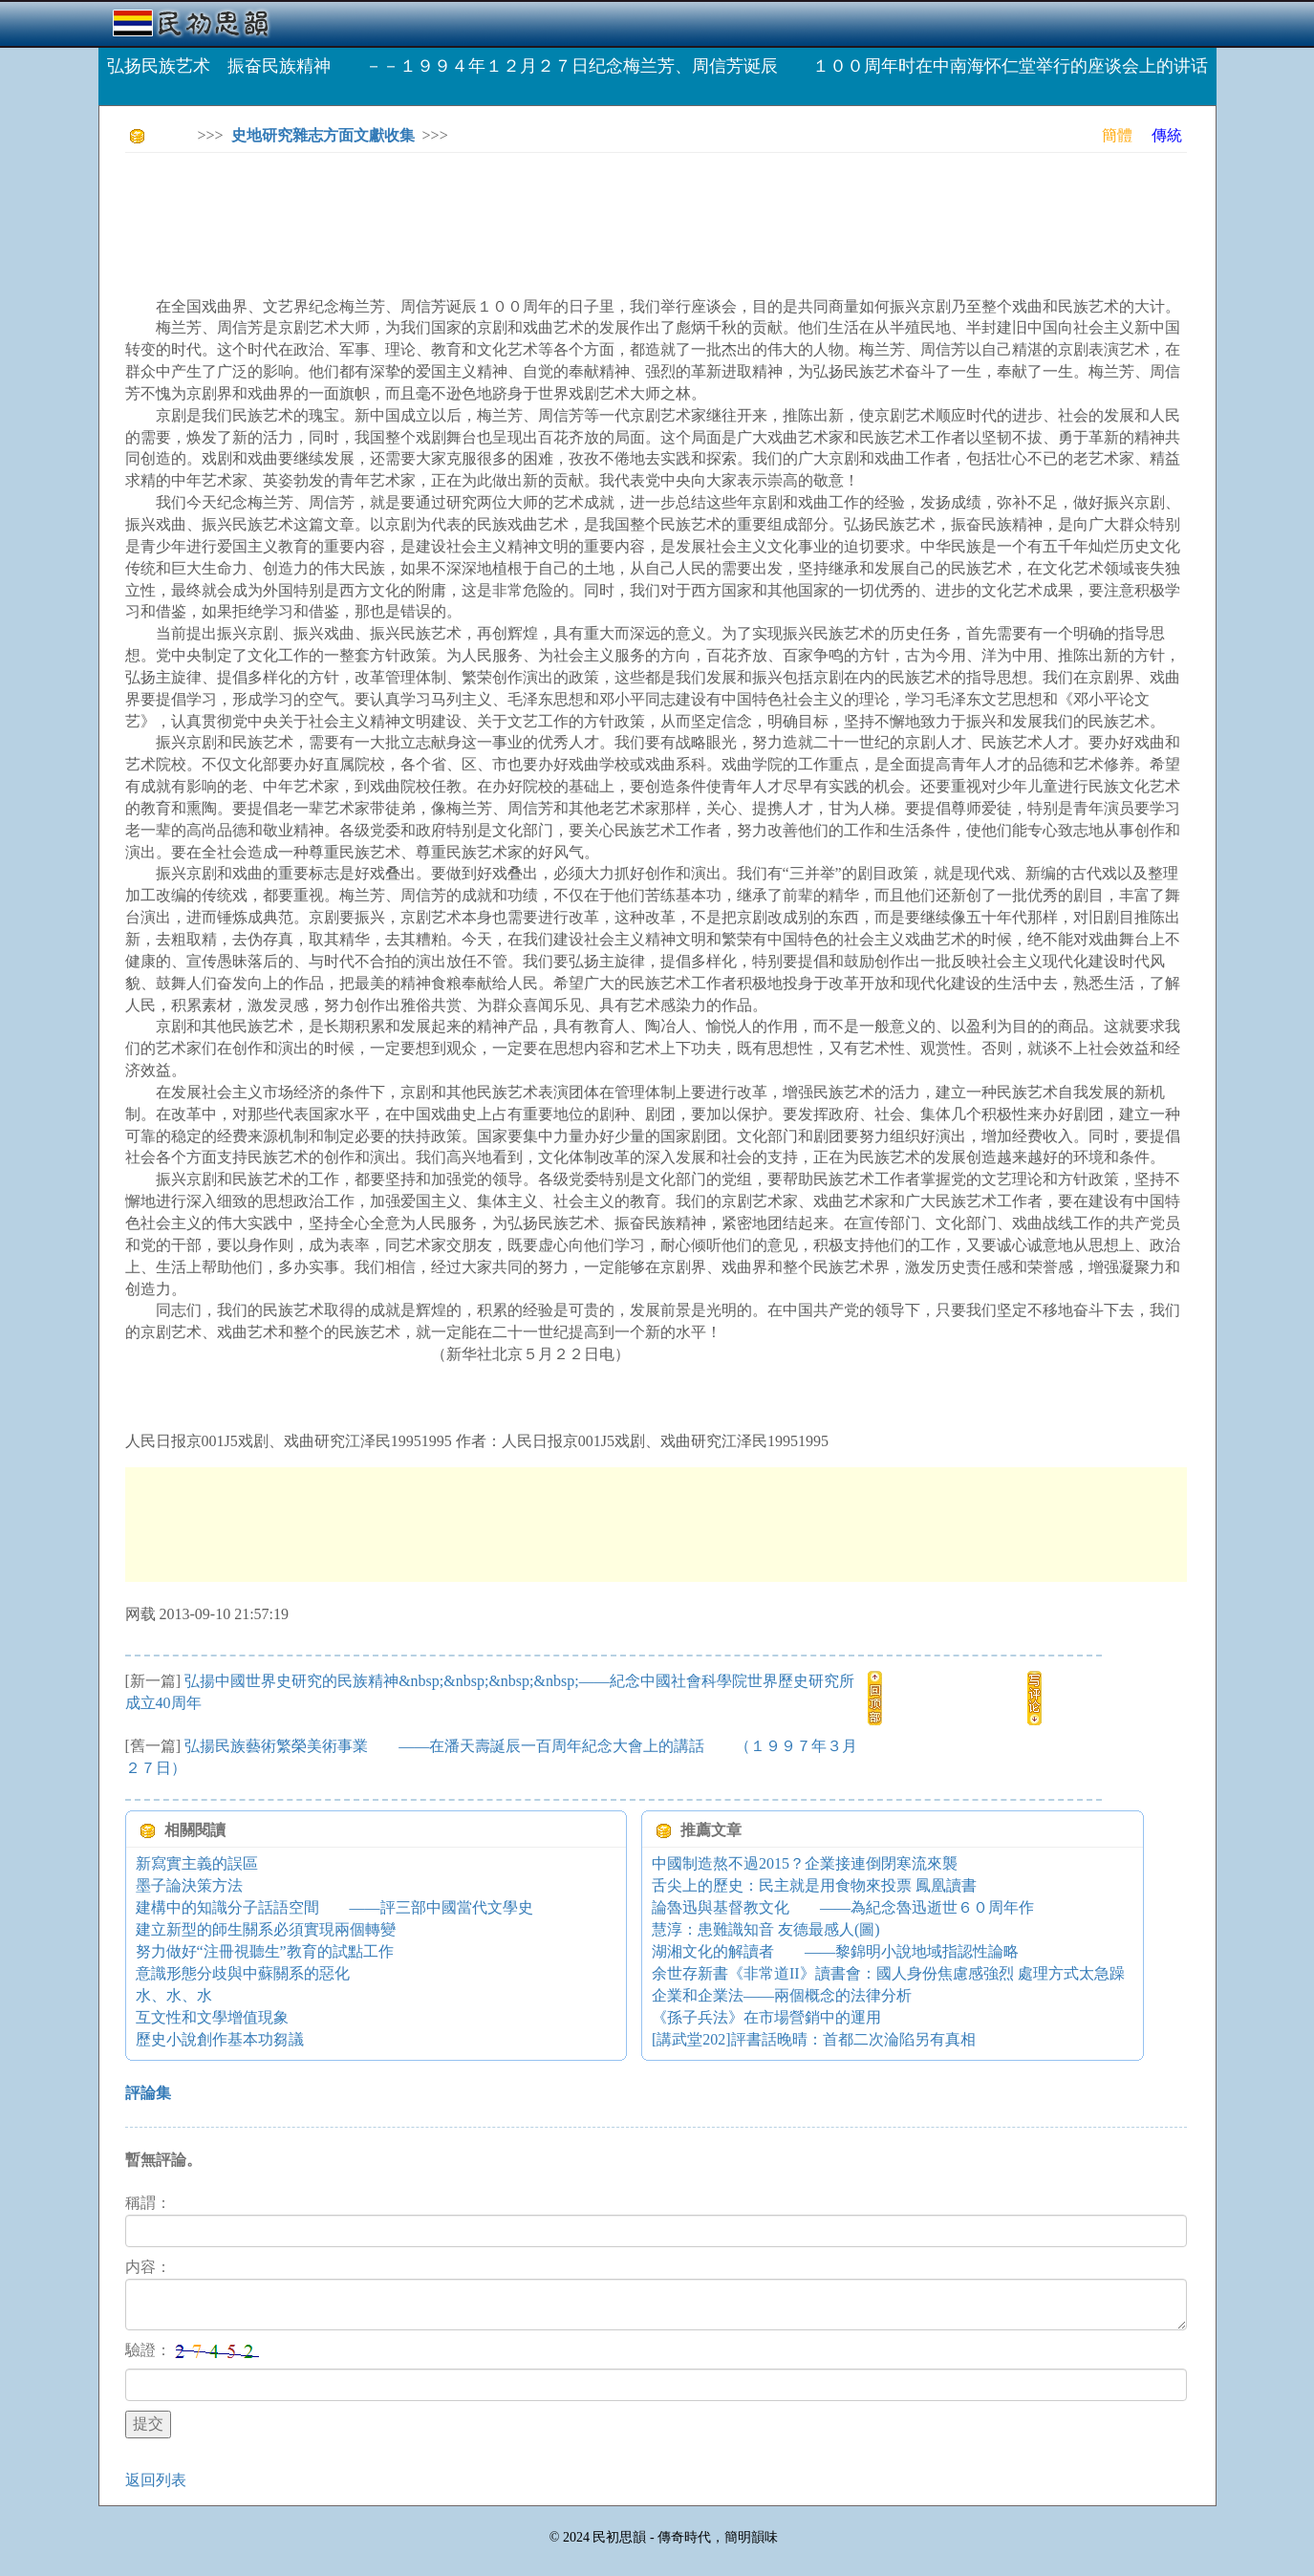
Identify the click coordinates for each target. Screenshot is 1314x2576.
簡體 (1117, 135)
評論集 (148, 2093)
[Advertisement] (473, 210)
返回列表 (155, 2480)
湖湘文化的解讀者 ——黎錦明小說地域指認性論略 (835, 1951)
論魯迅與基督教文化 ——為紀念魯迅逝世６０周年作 (843, 1907)
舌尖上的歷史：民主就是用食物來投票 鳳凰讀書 (814, 1885)
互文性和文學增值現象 (212, 2017)
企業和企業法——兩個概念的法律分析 (782, 1995)
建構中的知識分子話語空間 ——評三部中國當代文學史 (334, 1907)
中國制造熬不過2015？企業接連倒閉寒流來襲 (805, 1863)
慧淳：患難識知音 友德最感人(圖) (766, 1929)
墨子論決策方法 (189, 1885)
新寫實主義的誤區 (197, 1863)
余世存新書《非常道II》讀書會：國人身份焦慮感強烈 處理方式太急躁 (888, 1973)
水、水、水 (174, 1995)
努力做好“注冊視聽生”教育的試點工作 (265, 1951)
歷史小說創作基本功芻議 (220, 2039)
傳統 (1167, 135)
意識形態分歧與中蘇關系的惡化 (243, 1973)
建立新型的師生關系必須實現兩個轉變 (266, 1929)
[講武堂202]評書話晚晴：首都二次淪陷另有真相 (814, 2039)
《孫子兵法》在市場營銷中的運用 (766, 2017)
